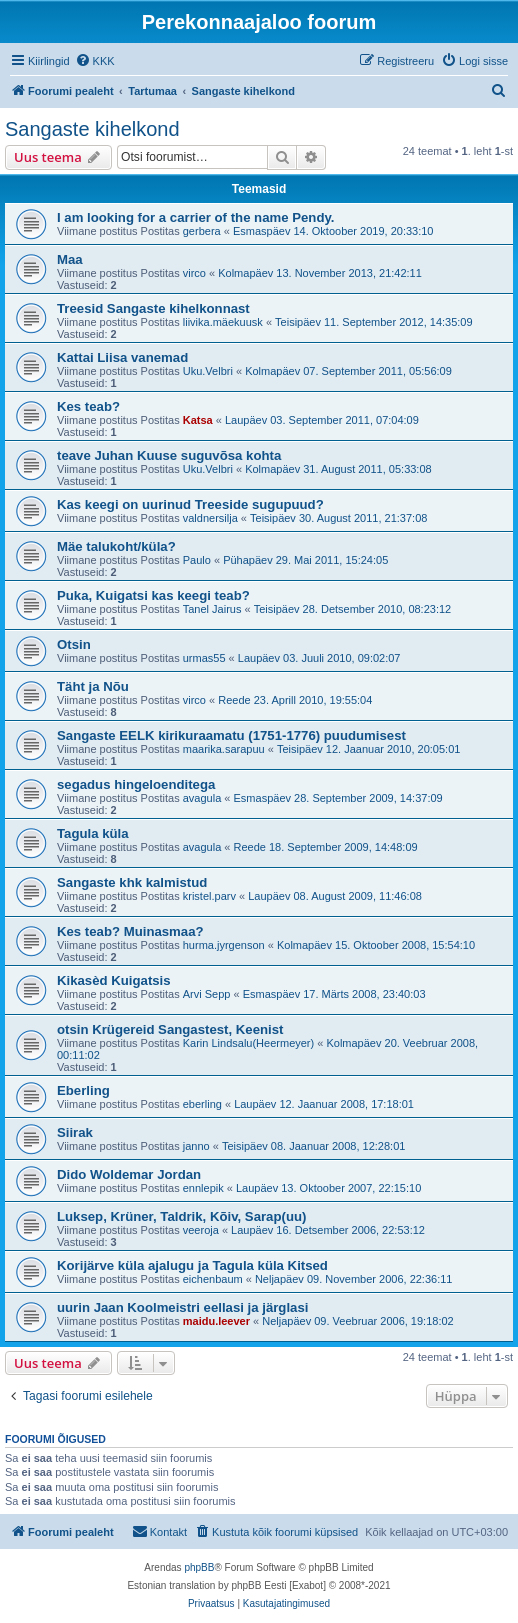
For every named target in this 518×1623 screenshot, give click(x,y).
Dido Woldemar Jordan (129, 1174)
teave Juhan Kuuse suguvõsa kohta (169, 455)
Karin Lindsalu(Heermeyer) (248, 1043)
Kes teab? (88, 406)
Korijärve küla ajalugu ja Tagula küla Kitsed (192, 1265)
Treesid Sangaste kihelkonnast (153, 308)
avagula (202, 798)
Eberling (83, 1090)
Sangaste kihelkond (92, 129)
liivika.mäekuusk (223, 322)
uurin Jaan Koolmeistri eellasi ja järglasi (182, 1307)
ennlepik (203, 1188)
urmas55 (204, 658)
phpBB (199, 1567)
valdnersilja (210, 518)
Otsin (74, 644)
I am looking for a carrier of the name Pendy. (196, 217)
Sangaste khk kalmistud (132, 882)
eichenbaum (213, 1279)
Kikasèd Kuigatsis (114, 980)
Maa (70, 259)
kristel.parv (209, 896)
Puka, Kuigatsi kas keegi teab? (153, 595)
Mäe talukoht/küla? (116, 546)
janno (196, 1146)
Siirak (75, 1132)
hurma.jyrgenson (224, 945)
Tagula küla (93, 833)
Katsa (198, 420)
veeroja (201, 1230)
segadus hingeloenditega (136, 784)
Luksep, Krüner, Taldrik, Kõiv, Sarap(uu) (181, 1216)
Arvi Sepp (207, 994)
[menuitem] (95, 61)
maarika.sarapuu (224, 749)
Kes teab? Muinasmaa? (130, 931)
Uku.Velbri (208, 371)
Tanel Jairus (212, 609)
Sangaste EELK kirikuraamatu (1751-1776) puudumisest (231, 735)
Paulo (197, 560)
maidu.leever (216, 1321)
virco (194, 273)
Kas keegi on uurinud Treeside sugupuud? (190, 504)
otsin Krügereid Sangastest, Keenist (170, 1029)
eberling (202, 1104)
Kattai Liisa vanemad (122, 357)
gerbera (202, 231)
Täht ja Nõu (93, 686)
